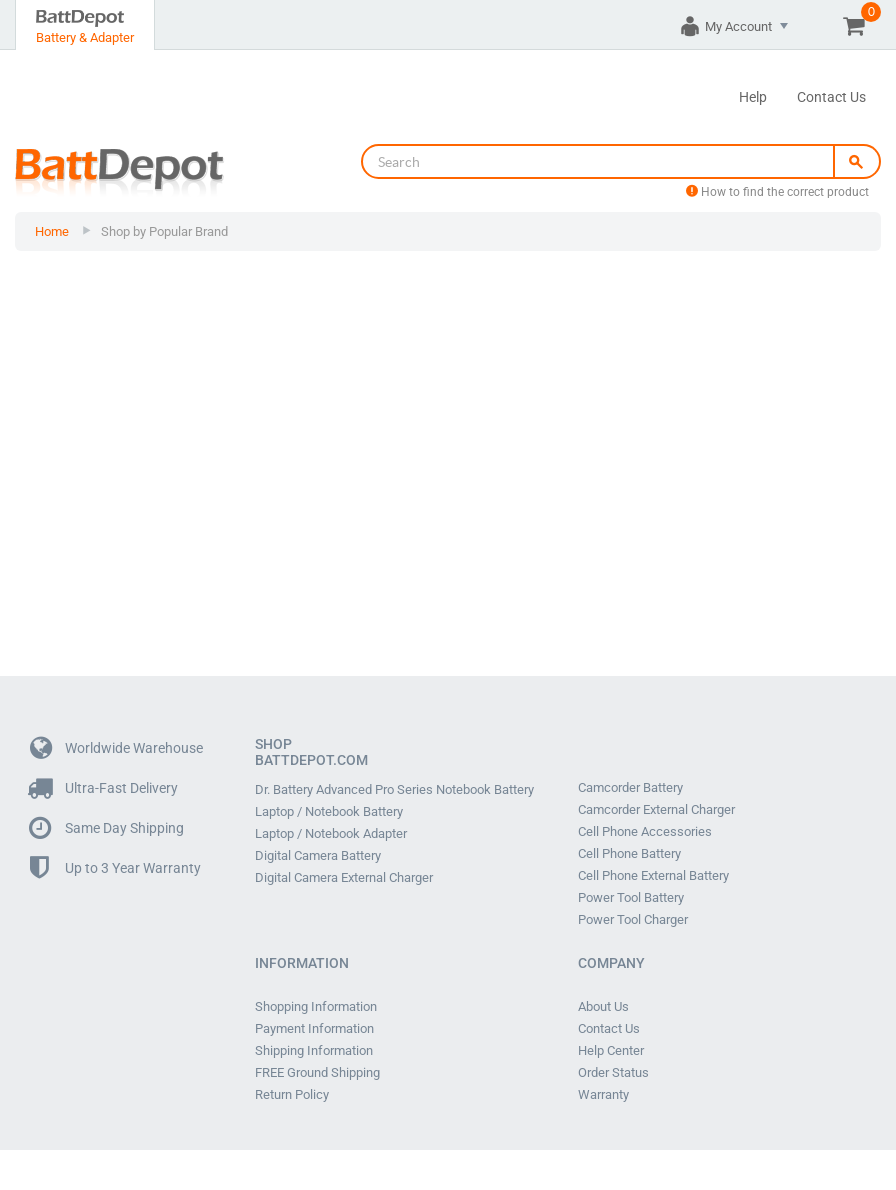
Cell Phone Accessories (645, 832)
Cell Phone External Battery (653, 876)
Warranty (603, 1095)
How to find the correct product (777, 192)
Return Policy (292, 1095)
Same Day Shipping (107, 828)
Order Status (613, 1073)
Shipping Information (314, 1051)
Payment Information (314, 1029)
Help (753, 97)
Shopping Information (316, 1007)
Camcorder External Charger (656, 810)
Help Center (611, 1051)
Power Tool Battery (631, 898)
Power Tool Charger (633, 920)
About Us (603, 1007)
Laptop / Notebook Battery (329, 812)
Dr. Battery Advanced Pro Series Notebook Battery (394, 790)
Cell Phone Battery (629, 854)
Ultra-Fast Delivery (104, 788)
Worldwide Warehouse (116, 748)
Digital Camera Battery (318, 856)
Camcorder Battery (630, 788)
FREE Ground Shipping (317, 1073)
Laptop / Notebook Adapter (331, 834)
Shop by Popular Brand (164, 231)
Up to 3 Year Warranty (115, 868)
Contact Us (831, 97)
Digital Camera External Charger (344, 878)
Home (52, 231)
